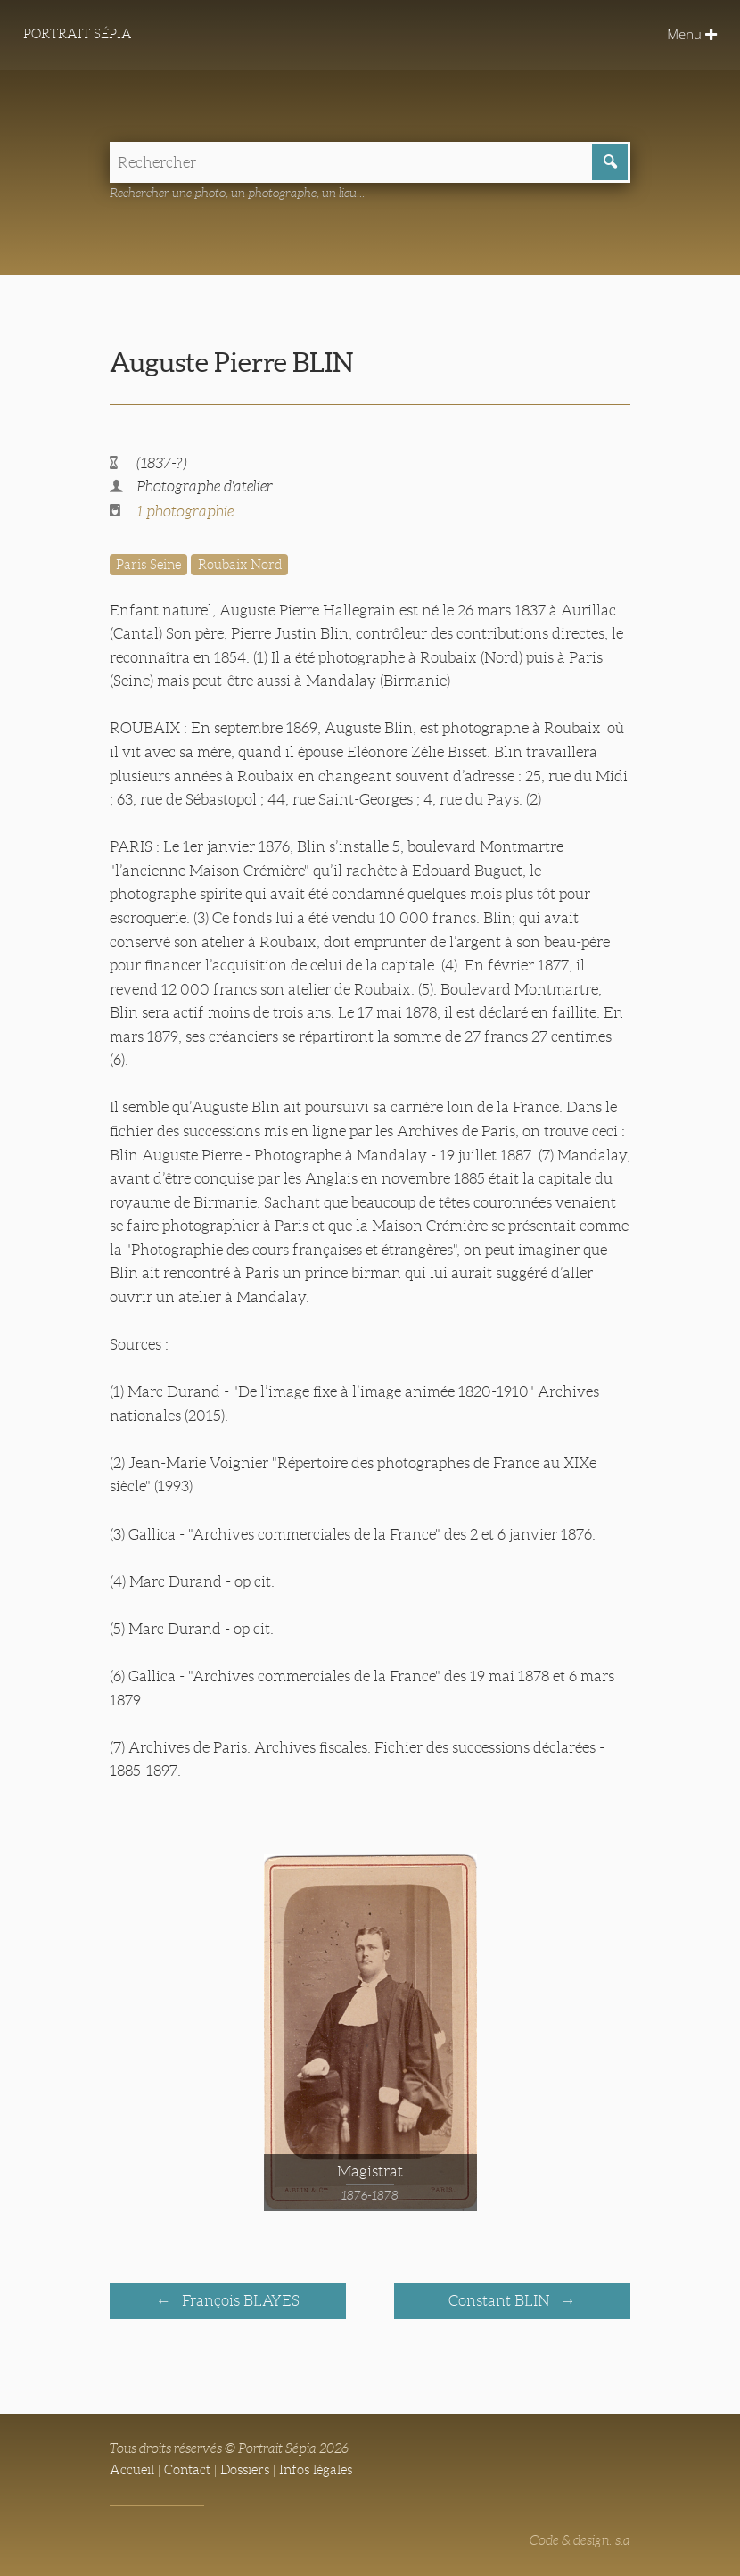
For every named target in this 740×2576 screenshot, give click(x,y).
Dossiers (244, 2469)
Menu (691, 35)
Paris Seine (148, 564)
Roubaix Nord (240, 564)
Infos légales (315, 2469)
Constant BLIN (500, 2299)
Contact (187, 2469)
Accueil (132, 2469)
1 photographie (185, 511)
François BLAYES (239, 2299)
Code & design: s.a (580, 2539)
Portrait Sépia (78, 35)
